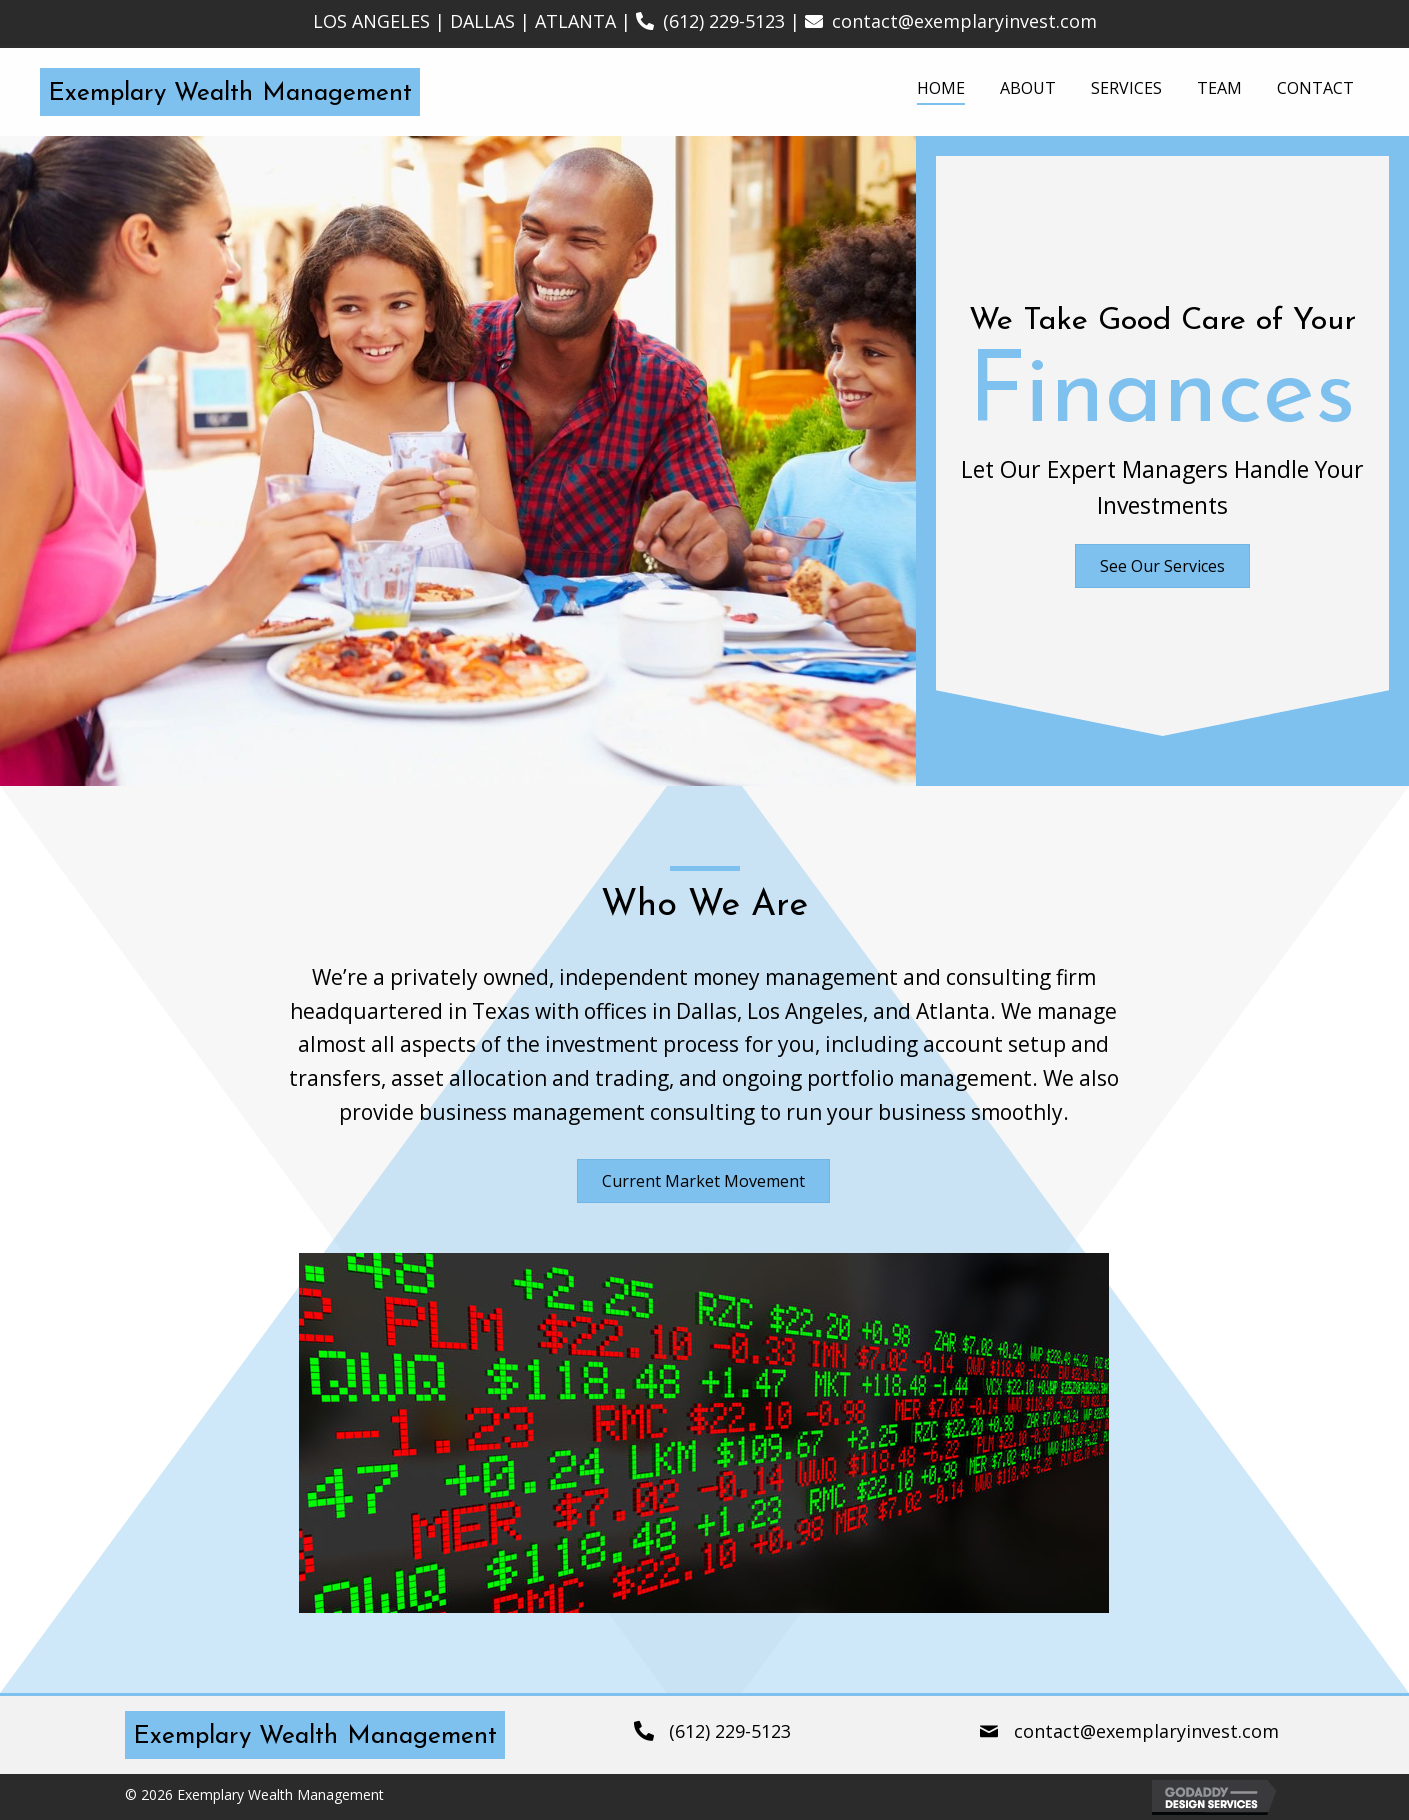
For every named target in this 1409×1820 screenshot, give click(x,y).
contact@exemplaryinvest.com (964, 21)
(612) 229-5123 (724, 21)
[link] (941, 89)
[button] (1162, 566)
